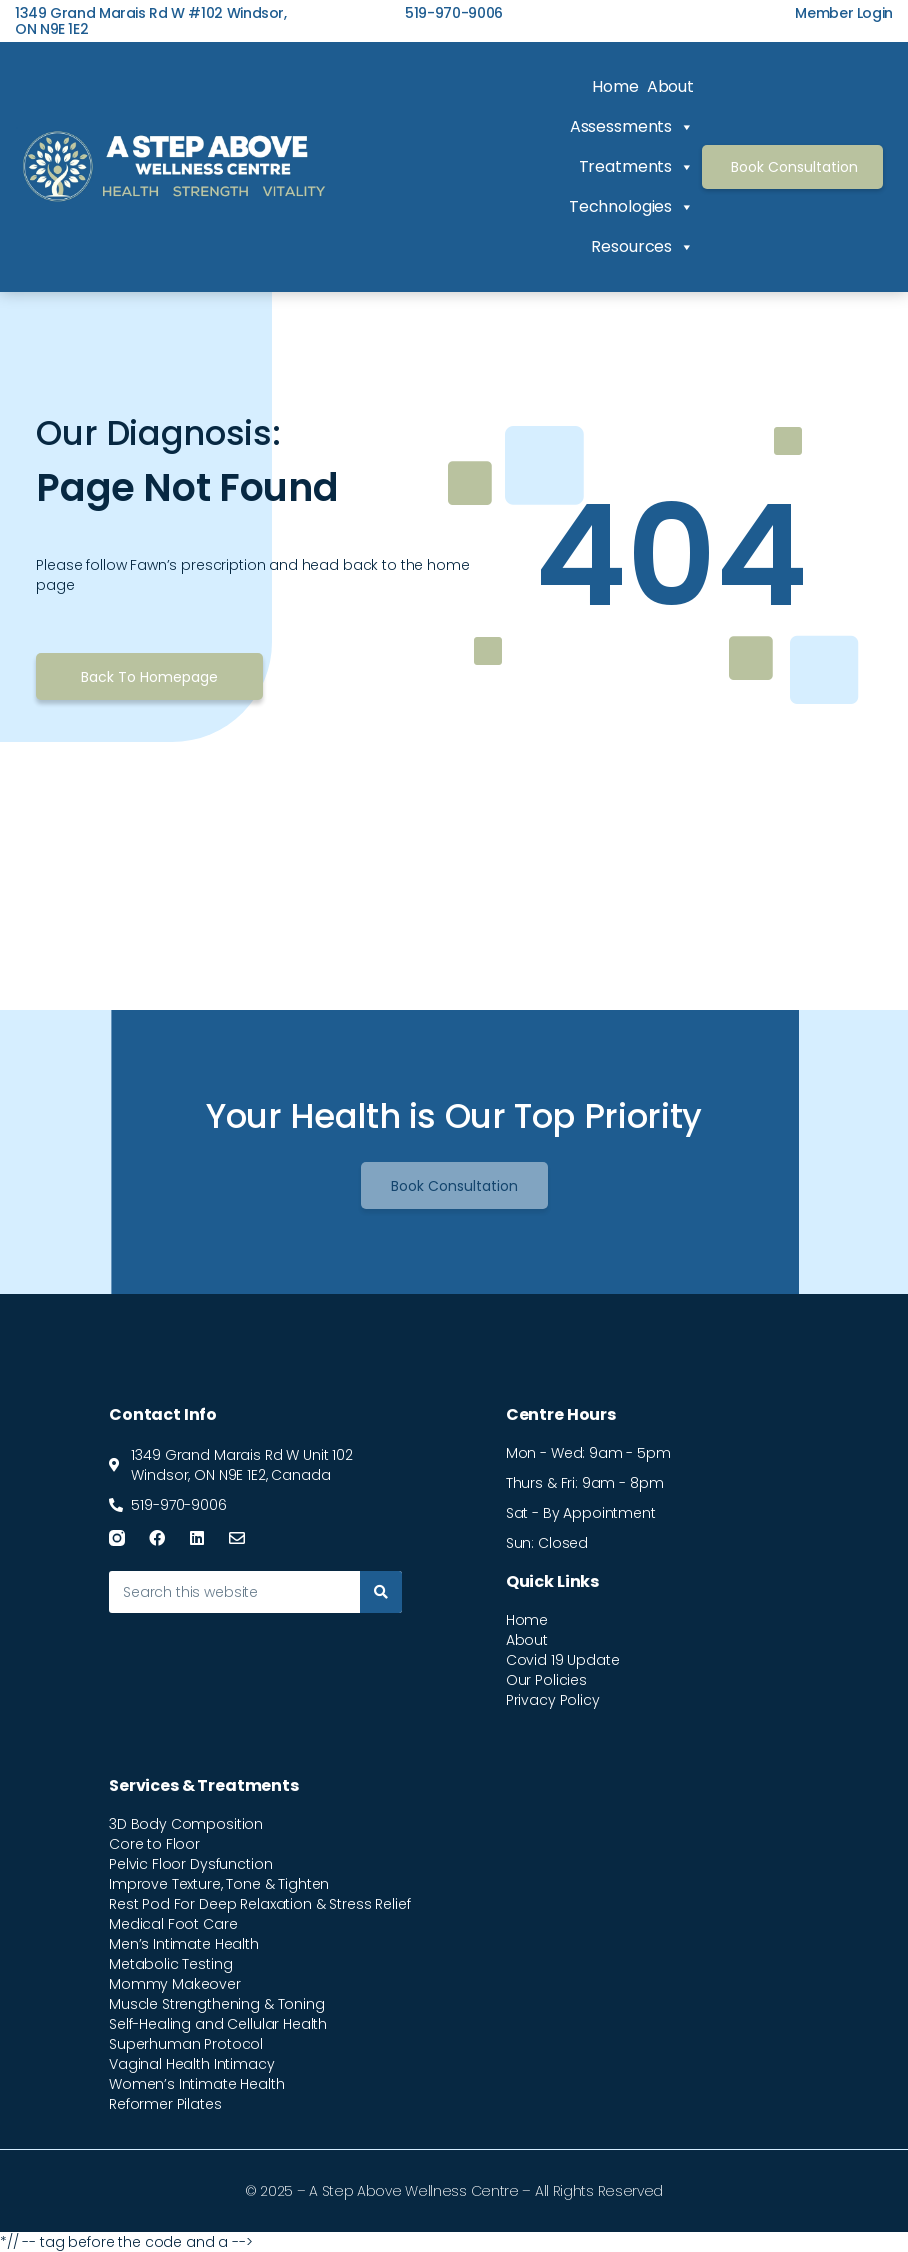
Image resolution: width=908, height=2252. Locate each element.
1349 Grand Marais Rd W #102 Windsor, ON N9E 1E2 (151, 21)
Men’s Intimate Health (184, 1944)
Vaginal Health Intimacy (192, 2064)
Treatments (636, 167)
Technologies (631, 207)
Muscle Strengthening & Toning (217, 2004)
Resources (642, 247)
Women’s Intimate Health (197, 2084)
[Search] (381, 1592)
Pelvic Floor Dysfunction (190, 1864)
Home (615, 86)
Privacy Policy (553, 1700)
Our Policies (546, 1680)
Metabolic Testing (170, 1964)
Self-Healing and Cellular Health (218, 2024)
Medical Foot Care (173, 1924)
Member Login (844, 13)
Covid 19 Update (563, 1660)
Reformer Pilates (165, 2104)
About (670, 86)
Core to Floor (154, 1844)
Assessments (632, 127)
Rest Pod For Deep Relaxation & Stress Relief (259, 1904)
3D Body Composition (186, 1824)
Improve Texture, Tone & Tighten (219, 1884)
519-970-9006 (454, 13)
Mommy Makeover (175, 1984)
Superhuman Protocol (186, 2044)
